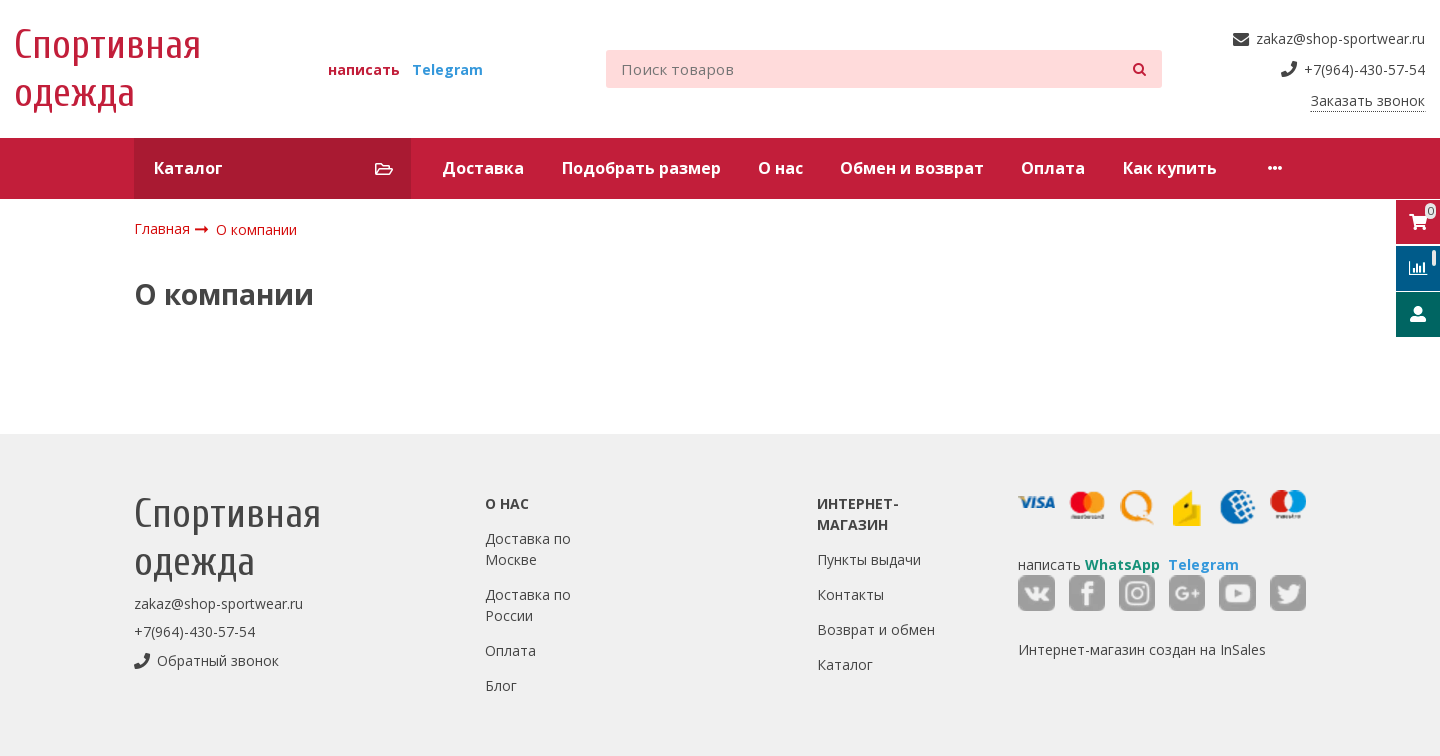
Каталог (845, 664)
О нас (780, 168)
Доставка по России (528, 605)
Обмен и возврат (912, 168)
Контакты (850, 594)
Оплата (1053, 168)
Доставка (483, 168)
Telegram (447, 69)
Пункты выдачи (869, 559)
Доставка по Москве (528, 549)
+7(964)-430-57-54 (194, 631)
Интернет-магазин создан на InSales (1142, 649)
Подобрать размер (641, 168)
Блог (501, 685)
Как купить (1170, 168)
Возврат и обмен (876, 629)
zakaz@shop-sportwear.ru (218, 603)
